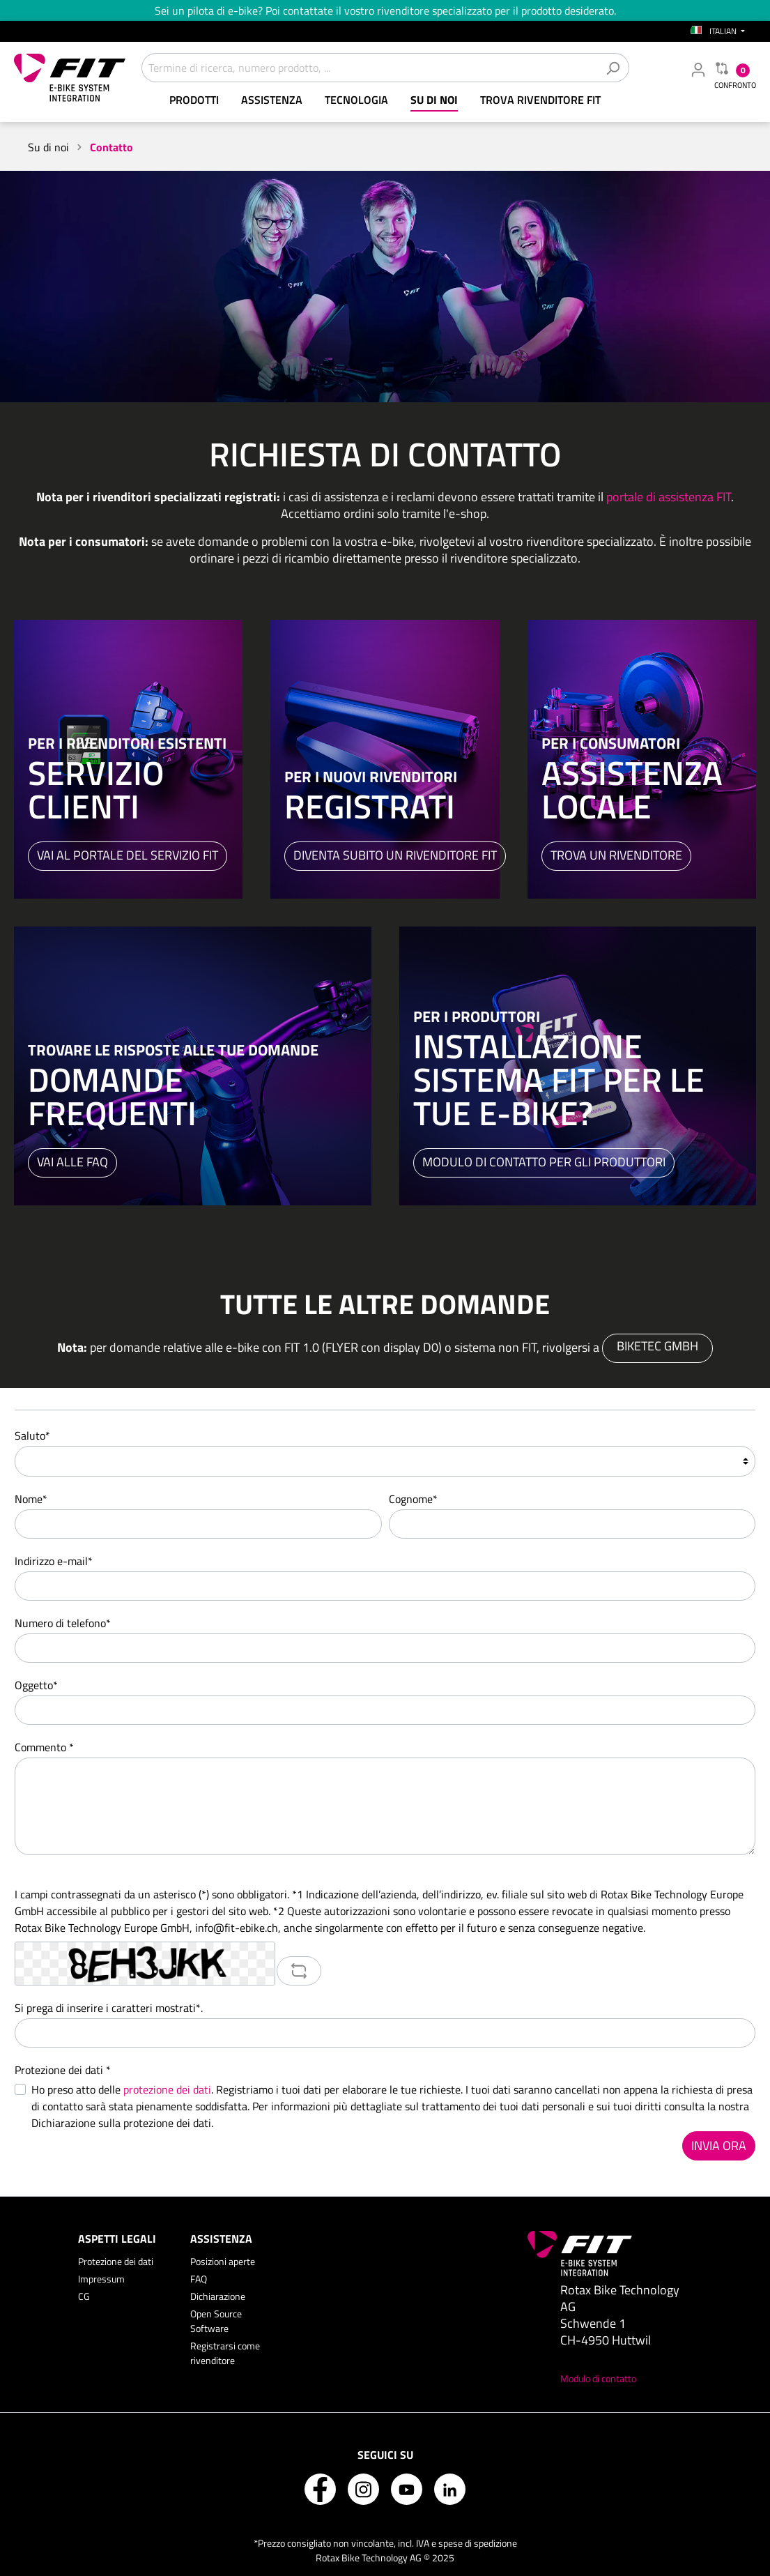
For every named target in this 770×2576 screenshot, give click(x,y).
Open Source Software (216, 2320)
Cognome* (413, 1499)
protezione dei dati (167, 2089)
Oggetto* (36, 1685)
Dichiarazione (217, 2296)
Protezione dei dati (115, 2261)
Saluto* (32, 1435)
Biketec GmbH (657, 1345)
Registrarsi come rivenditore (225, 2353)
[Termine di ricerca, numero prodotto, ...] (369, 67)
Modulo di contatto (598, 2378)
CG (84, 2296)
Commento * (44, 1747)
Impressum (101, 2278)
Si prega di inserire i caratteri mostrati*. (109, 2007)
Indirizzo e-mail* (54, 1561)
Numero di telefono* (63, 1623)
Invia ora (718, 2145)
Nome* (31, 1499)
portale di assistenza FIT (668, 496)
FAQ (198, 2278)
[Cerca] (612, 67)
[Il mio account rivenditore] (698, 69)
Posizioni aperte (222, 2261)
